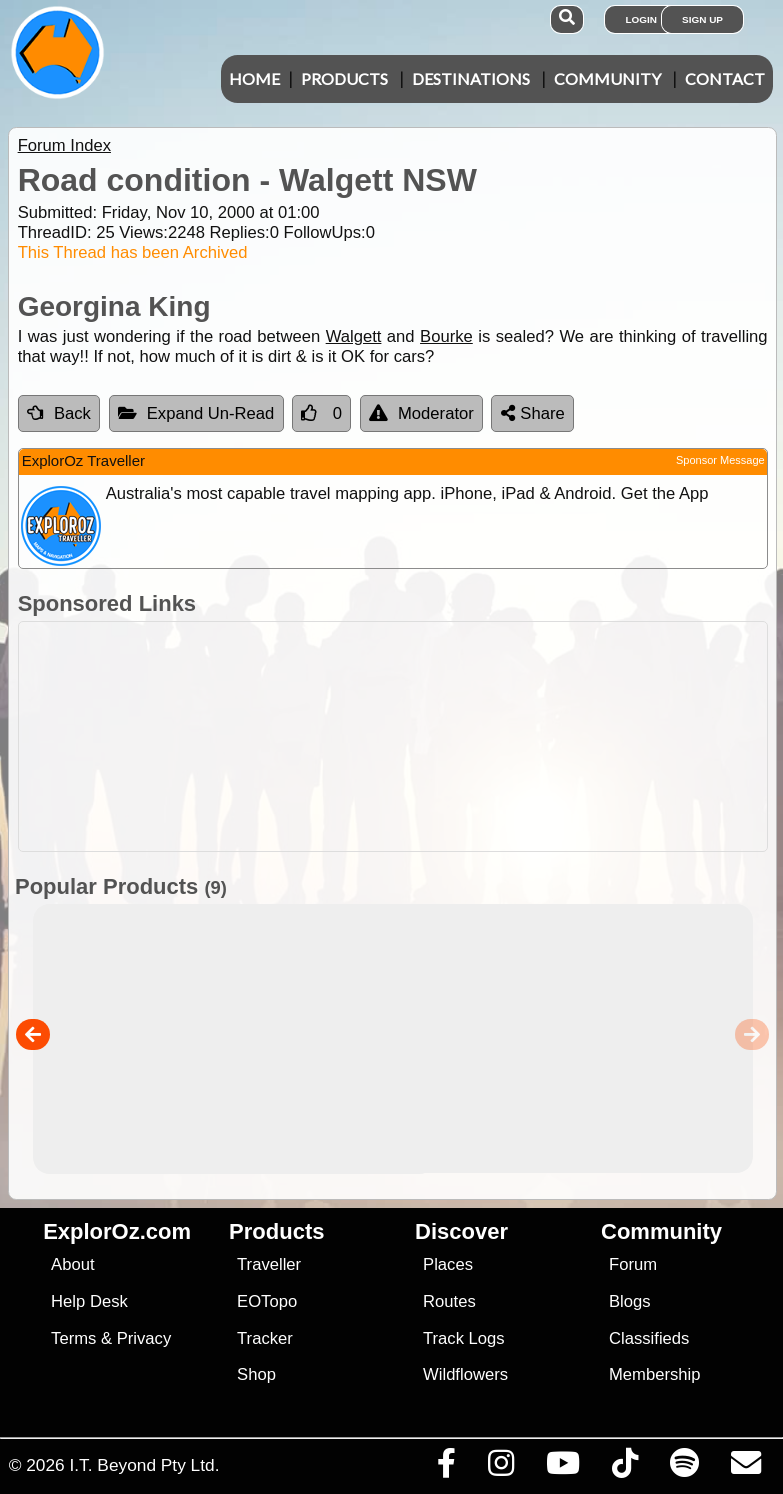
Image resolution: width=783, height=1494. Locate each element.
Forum (633, 1264)
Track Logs (464, 1338)
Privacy (144, 1338)
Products (344, 78)
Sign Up (702, 19)
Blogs (630, 1301)
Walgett (354, 336)
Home (254, 78)
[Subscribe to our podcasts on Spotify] (684, 1468)
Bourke (446, 336)
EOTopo (267, 1301)
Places (448, 1264)
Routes (449, 1301)
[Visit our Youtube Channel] (562, 1468)
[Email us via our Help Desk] (745, 1468)
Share (533, 413)
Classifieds (649, 1338)
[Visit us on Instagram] (500, 1468)
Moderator (421, 413)
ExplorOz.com (117, 1231)
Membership (654, 1374)
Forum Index (64, 145)
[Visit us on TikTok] (624, 1468)
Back (59, 413)
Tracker (265, 1338)
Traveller (269, 1264)
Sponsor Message (720, 460)
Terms (73, 1338)
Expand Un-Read (196, 413)
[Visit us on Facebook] (446, 1468)
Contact (725, 78)
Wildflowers (465, 1374)
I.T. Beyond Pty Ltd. (144, 1465)
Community (607, 78)
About (72, 1264)
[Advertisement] (402, 736)
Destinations (471, 78)
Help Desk (89, 1301)
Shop (256, 1374)
